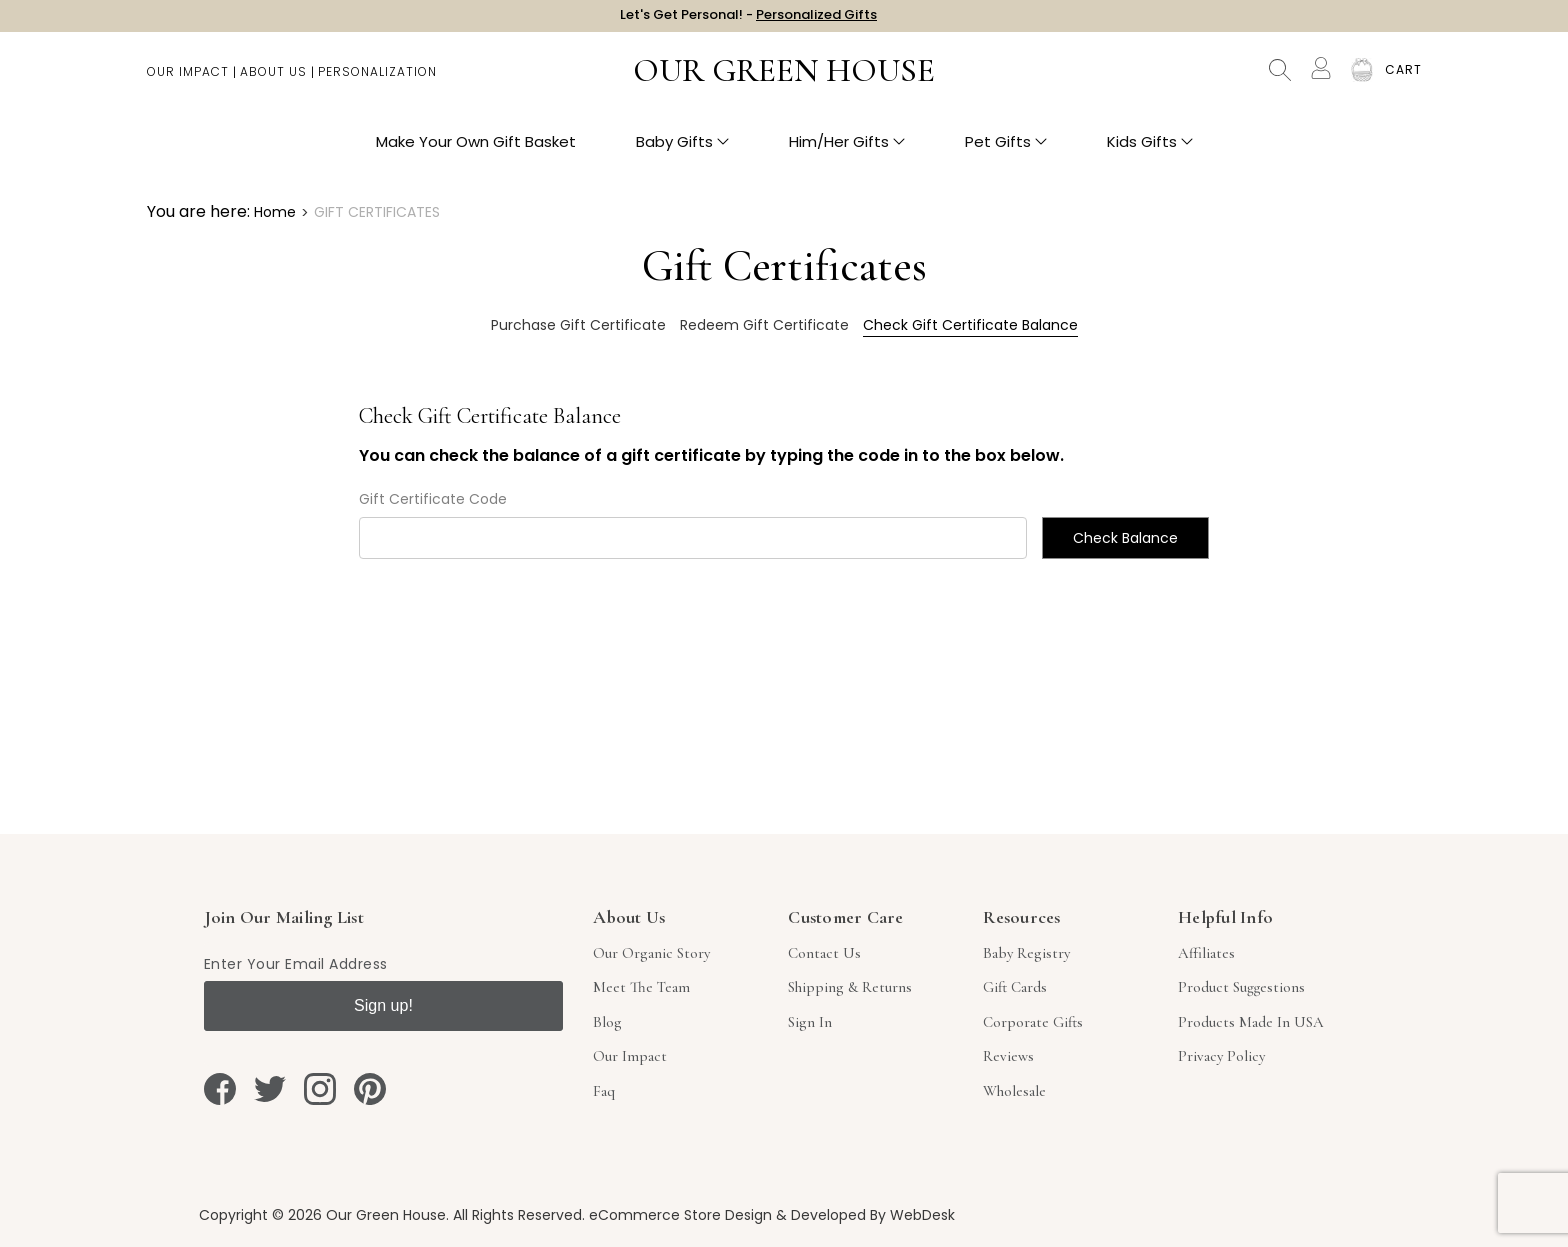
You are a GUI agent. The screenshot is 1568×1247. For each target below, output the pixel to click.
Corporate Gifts (1033, 1022)
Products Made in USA (1251, 1022)
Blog (607, 1022)
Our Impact (188, 80)
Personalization (377, 80)
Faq (604, 1091)
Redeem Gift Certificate (764, 325)
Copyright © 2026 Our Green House (322, 1215)
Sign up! (383, 1005)
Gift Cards (1015, 987)
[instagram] (320, 1089)
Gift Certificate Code (433, 499)
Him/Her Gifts (847, 150)
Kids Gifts (1150, 150)
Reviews (1008, 1056)
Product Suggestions (1241, 987)
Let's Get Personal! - (748, 19)
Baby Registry (1026, 953)
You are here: (198, 211)
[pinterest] (370, 1089)
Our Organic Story (651, 953)
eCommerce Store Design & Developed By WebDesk (772, 1215)
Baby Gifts (682, 150)
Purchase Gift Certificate (578, 325)
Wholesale (1014, 1091)
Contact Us (824, 953)
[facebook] (220, 1089)
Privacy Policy (1221, 1056)
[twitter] (270, 1089)
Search (1280, 80)
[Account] (1321, 78)
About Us (273, 80)
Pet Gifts (1006, 150)
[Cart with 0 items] (1403, 80)
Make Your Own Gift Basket (476, 150)
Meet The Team (641, 987)
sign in (810, 1022)
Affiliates (1206, 953)
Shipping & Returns (850, 987)
